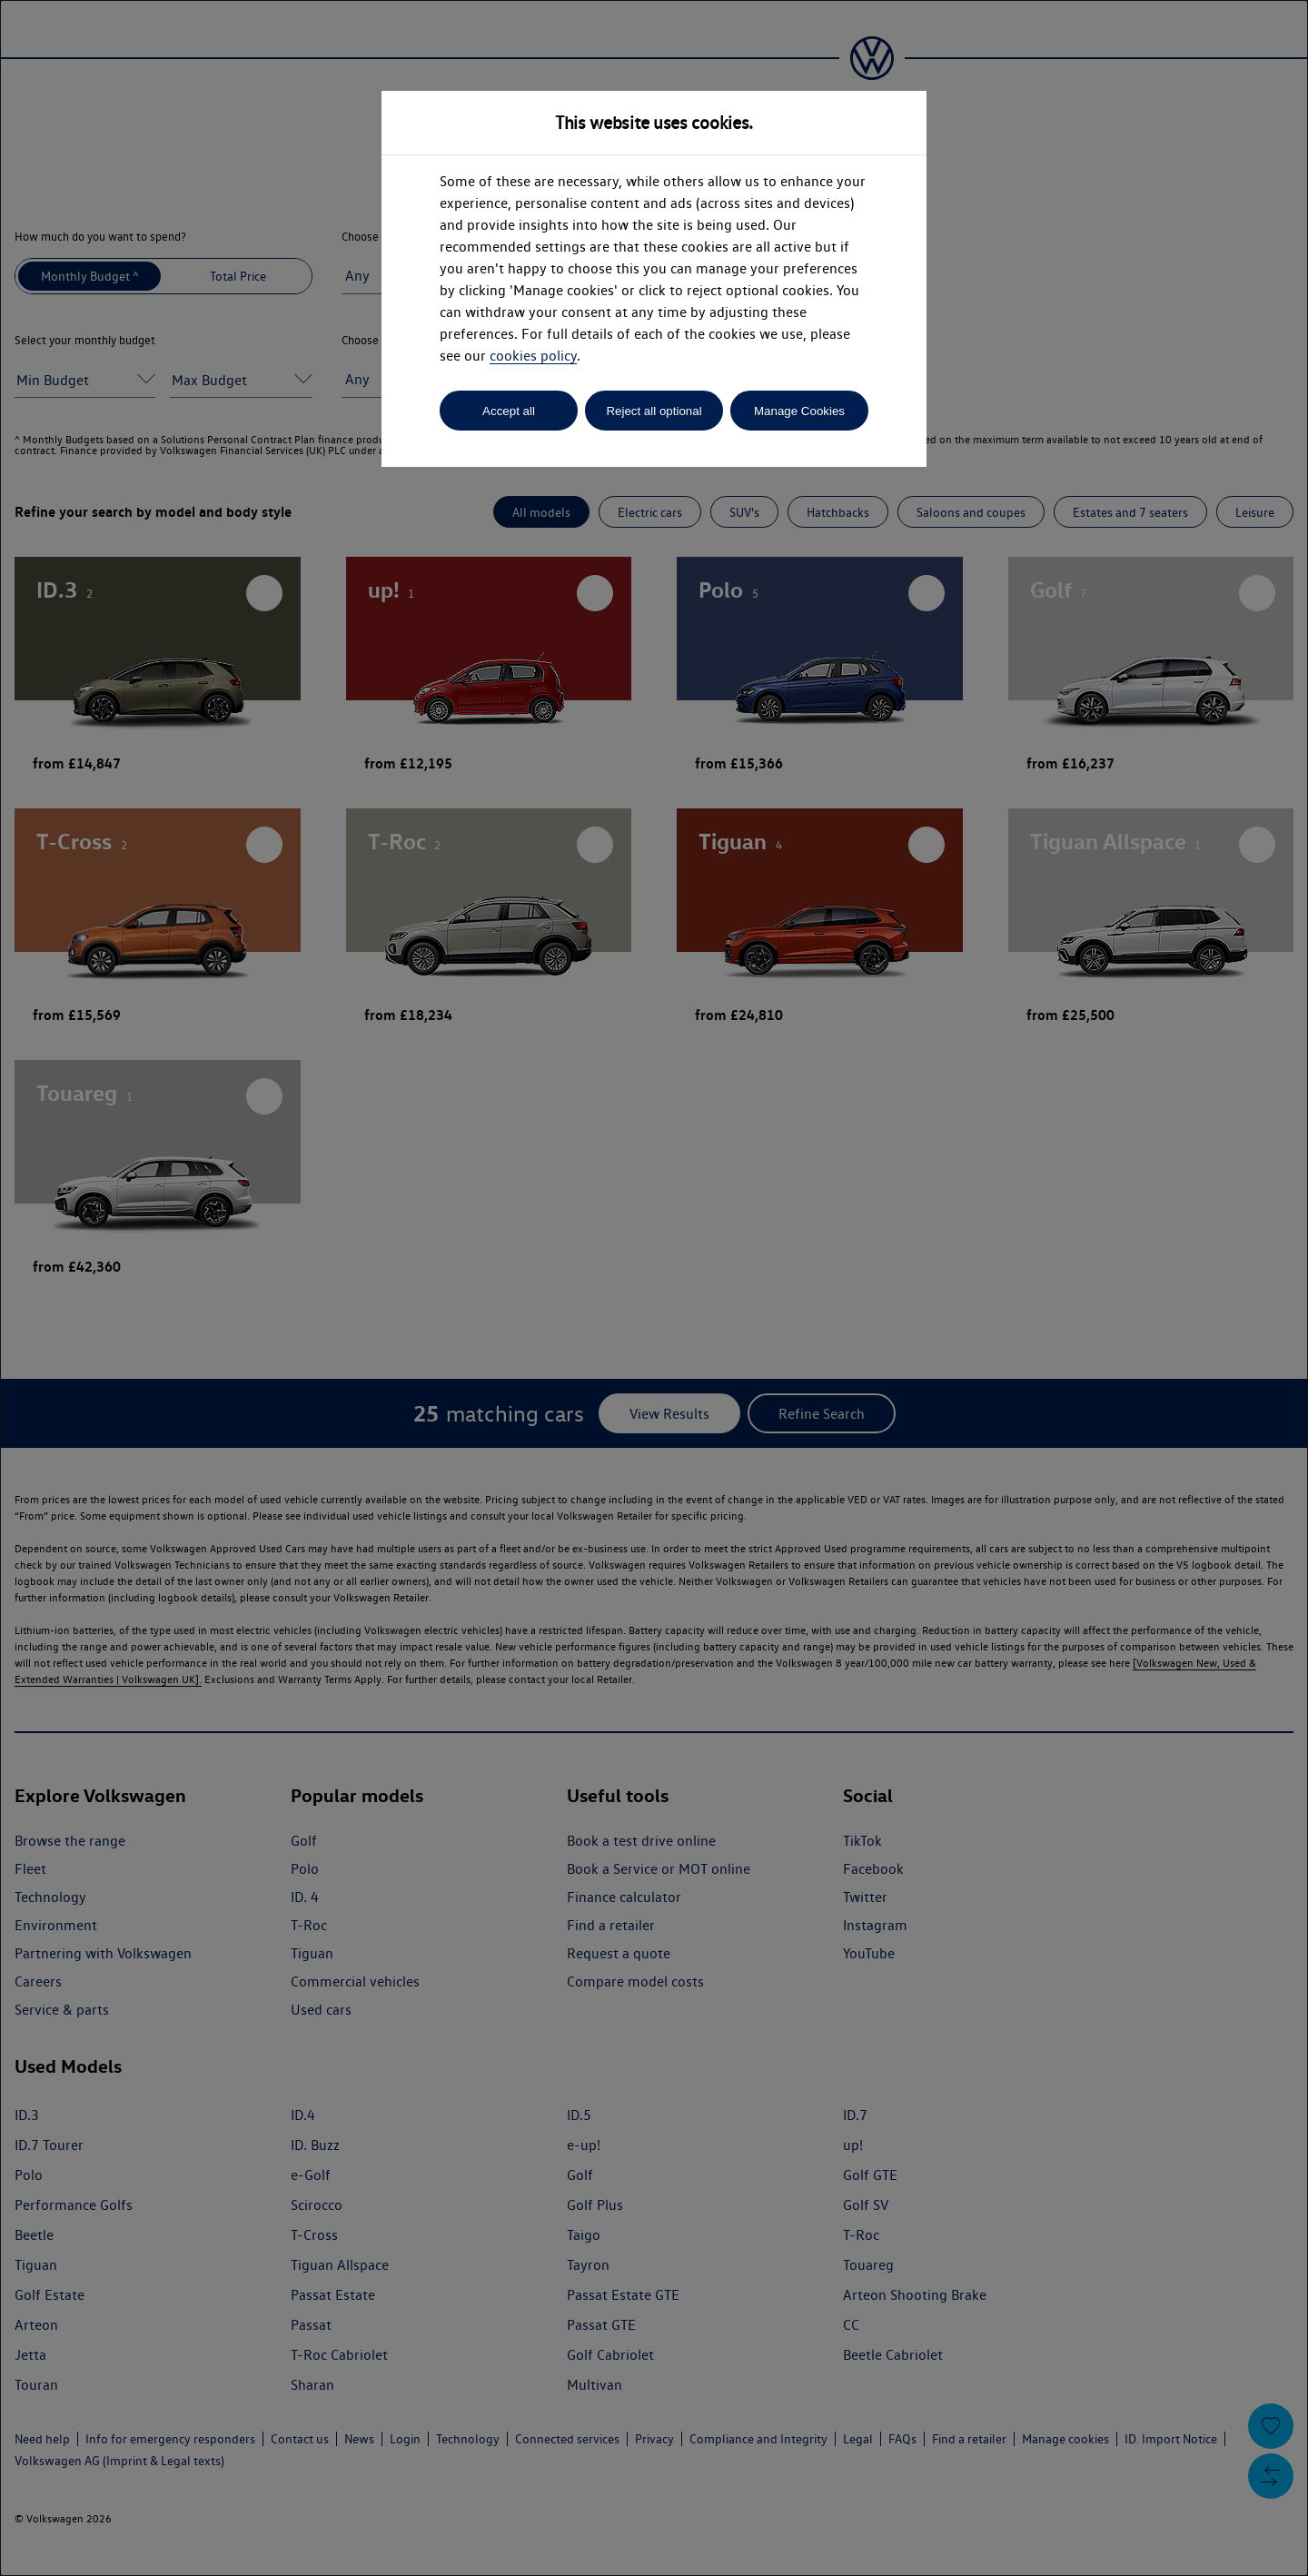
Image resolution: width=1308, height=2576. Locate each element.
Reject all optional (653, 411)
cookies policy (533, 355)
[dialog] (654, 1288)
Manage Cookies (799, 411)
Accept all (508, 411)
